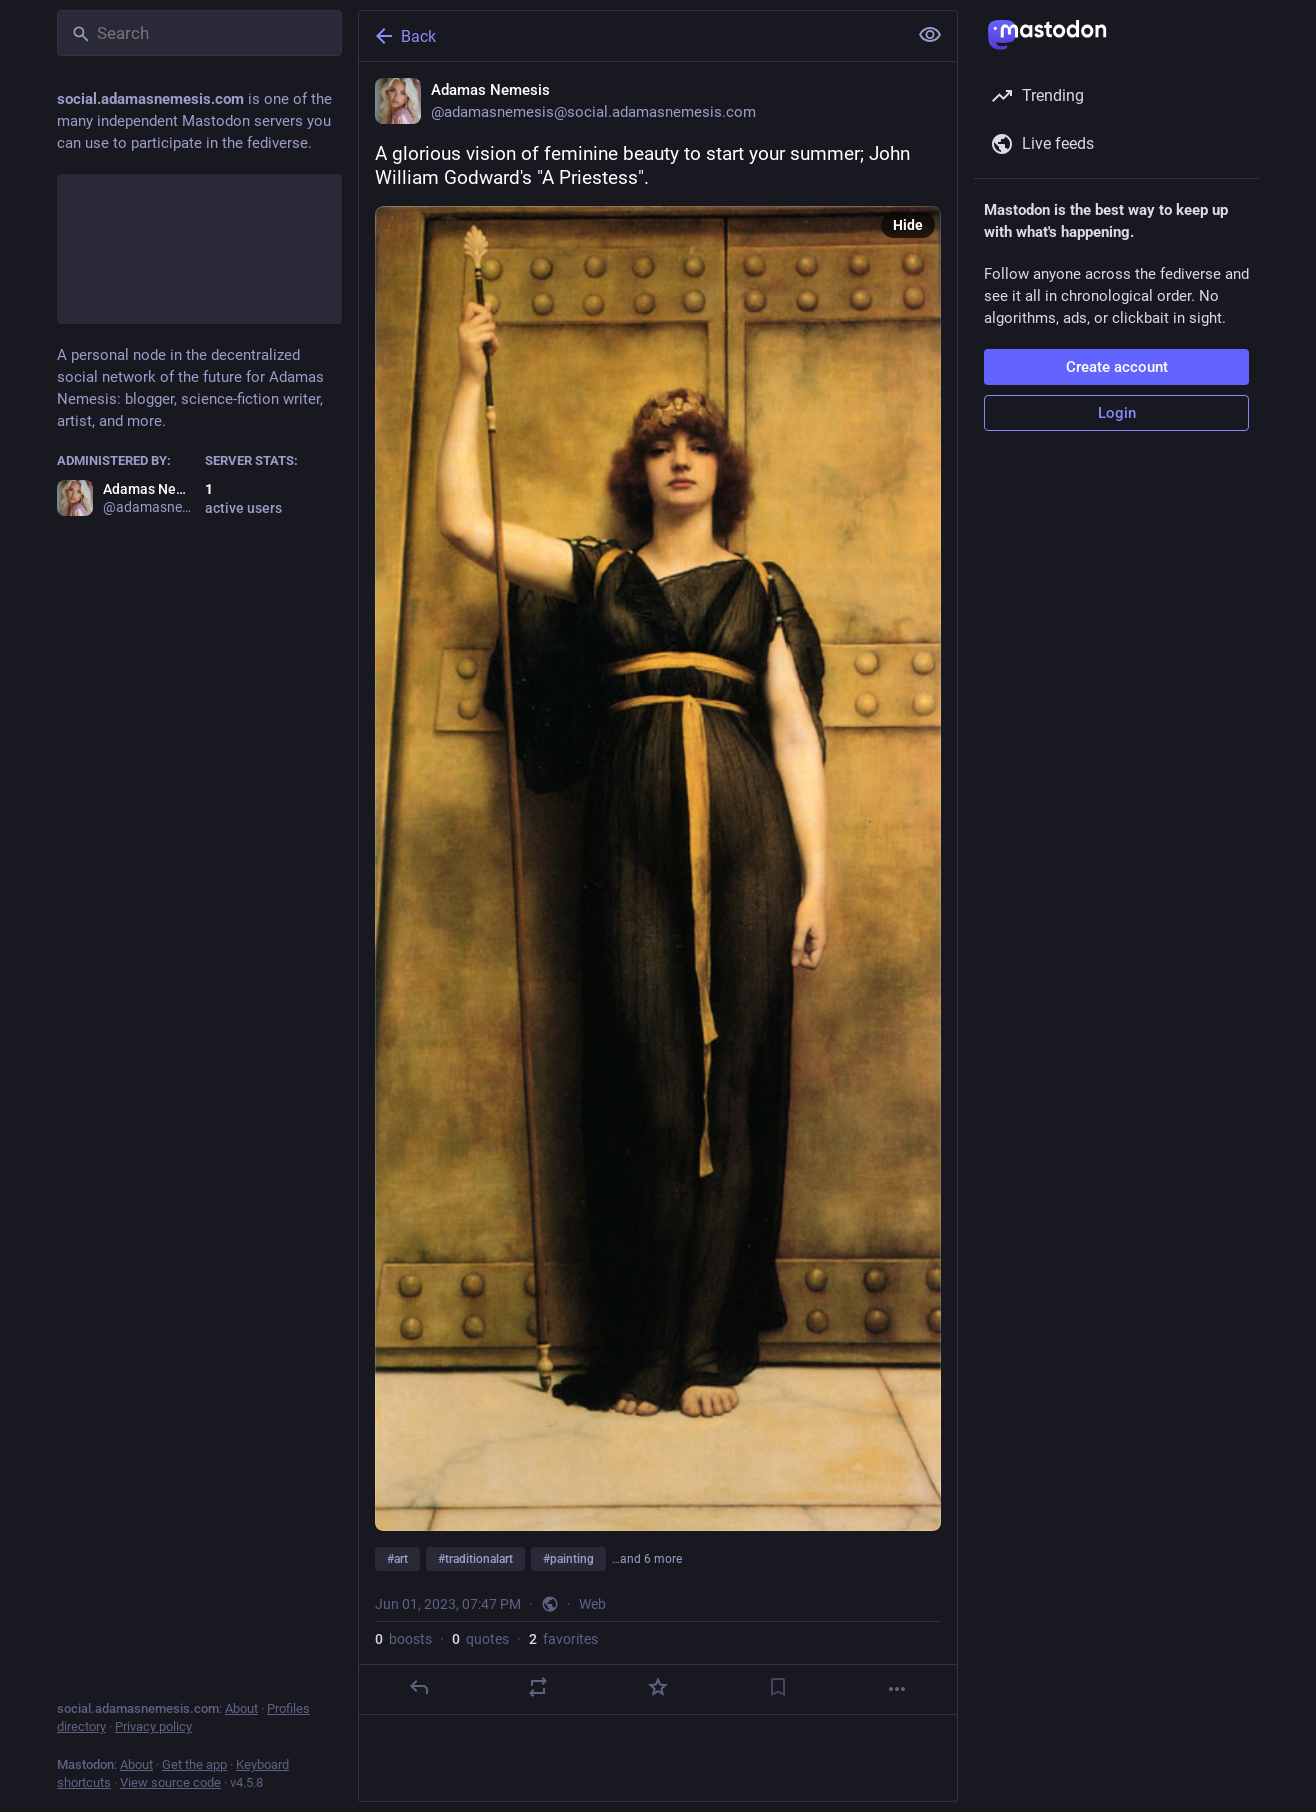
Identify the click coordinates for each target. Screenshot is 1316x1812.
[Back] (631, 36)
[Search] (199, 33)
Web (592, 1604)
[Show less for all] (930, 35)
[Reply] (419, 1687)
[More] (897, 1689)
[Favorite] (658, 1687)
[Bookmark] (778, 1687)
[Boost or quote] (538, 1687)
